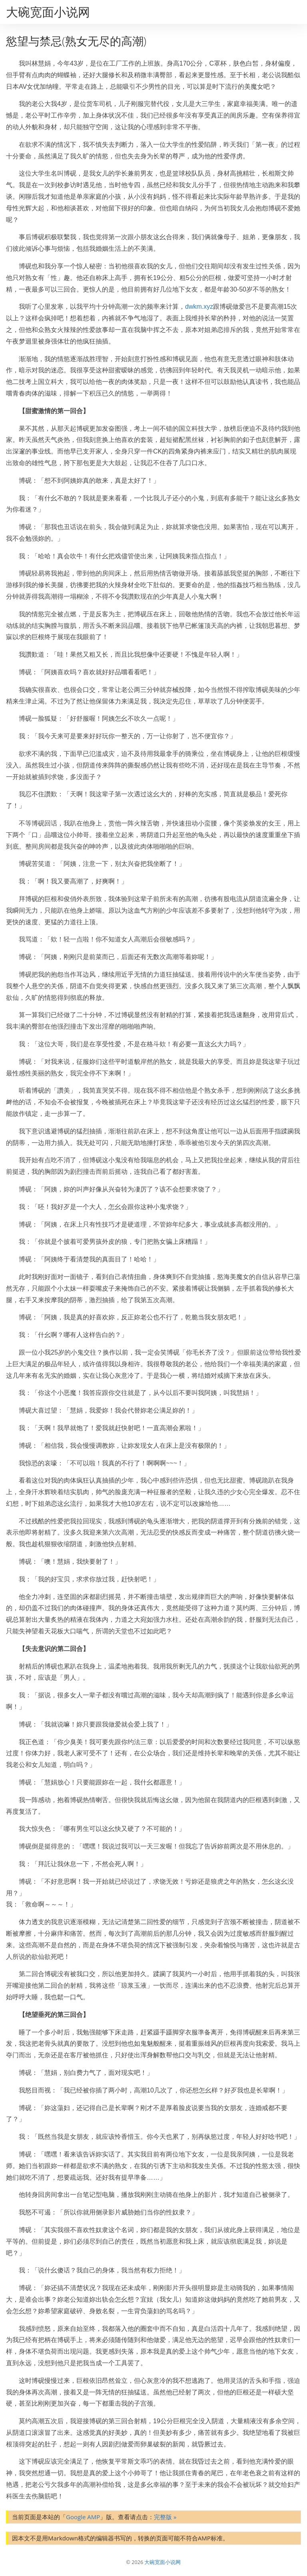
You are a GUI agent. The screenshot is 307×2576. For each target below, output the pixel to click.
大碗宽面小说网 (48, 12)
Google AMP (83, 2517)
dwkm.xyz (199, 306)
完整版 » (165, 2517)
